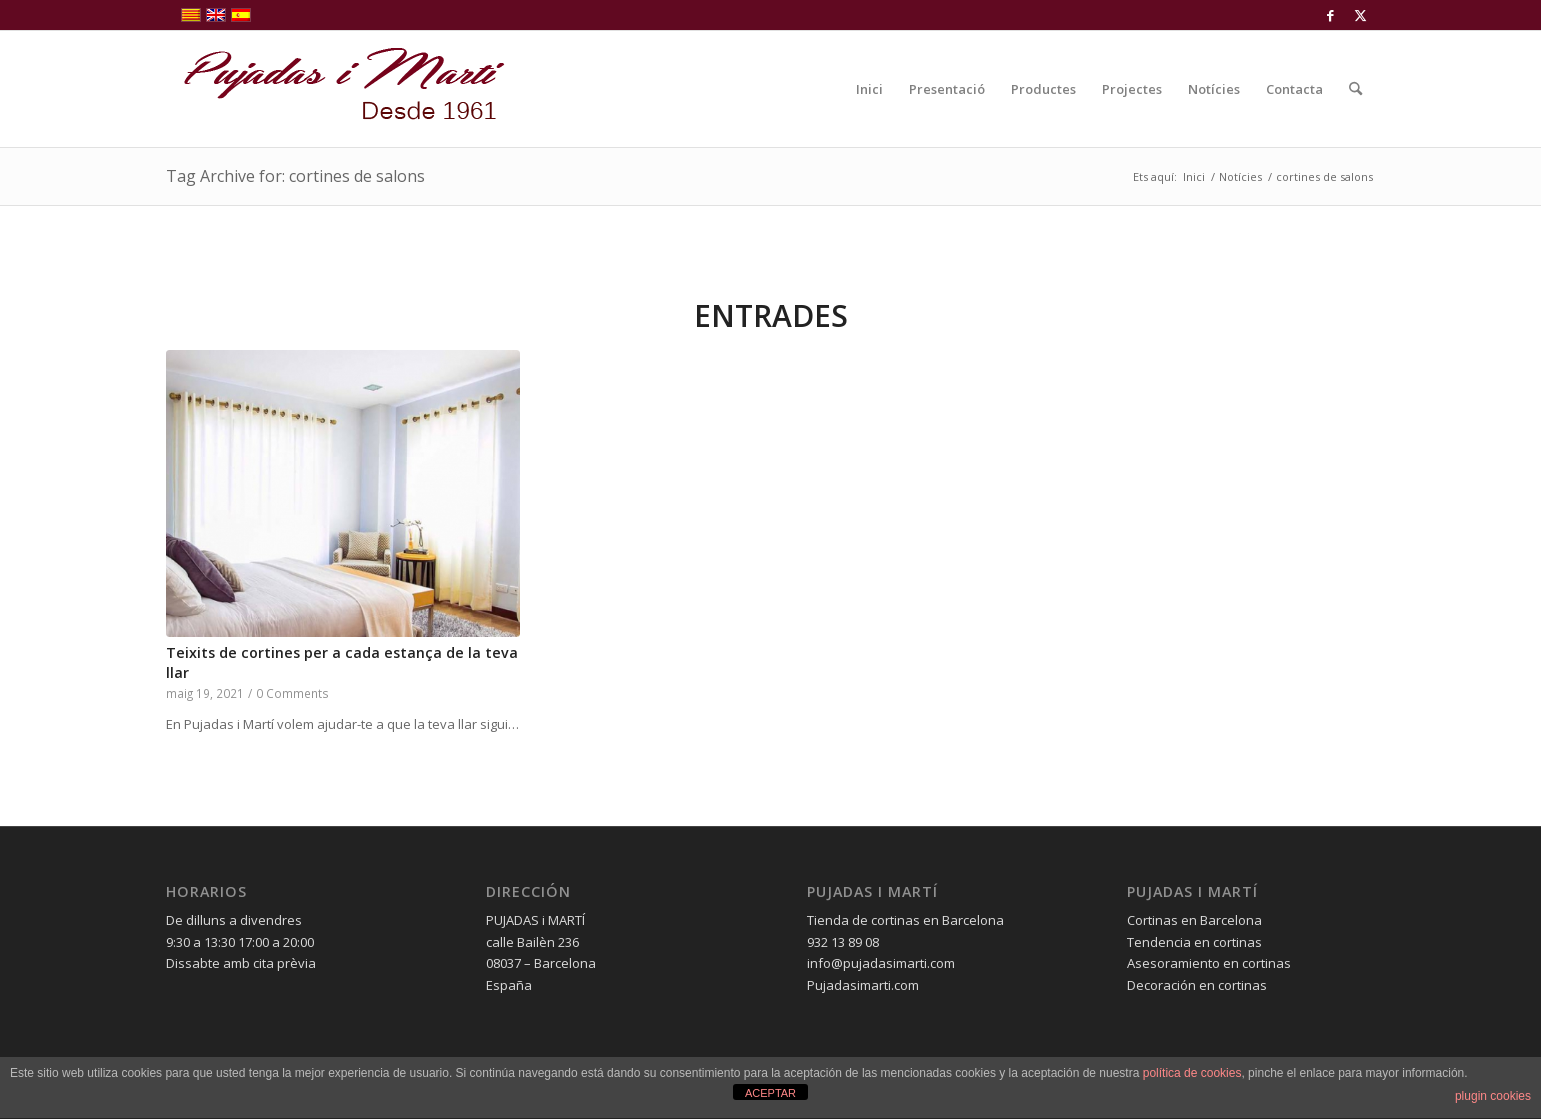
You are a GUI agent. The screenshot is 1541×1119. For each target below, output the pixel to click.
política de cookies (1192, 1073)
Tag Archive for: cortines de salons (295, 176)
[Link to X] (1361, 15)
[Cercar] (1355, 89)
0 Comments (292, 693)
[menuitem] (869, 89)
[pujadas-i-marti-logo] (336, 89)
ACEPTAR (770, 1093)
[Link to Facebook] (1330, 15)
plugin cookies (1493, 1096)
